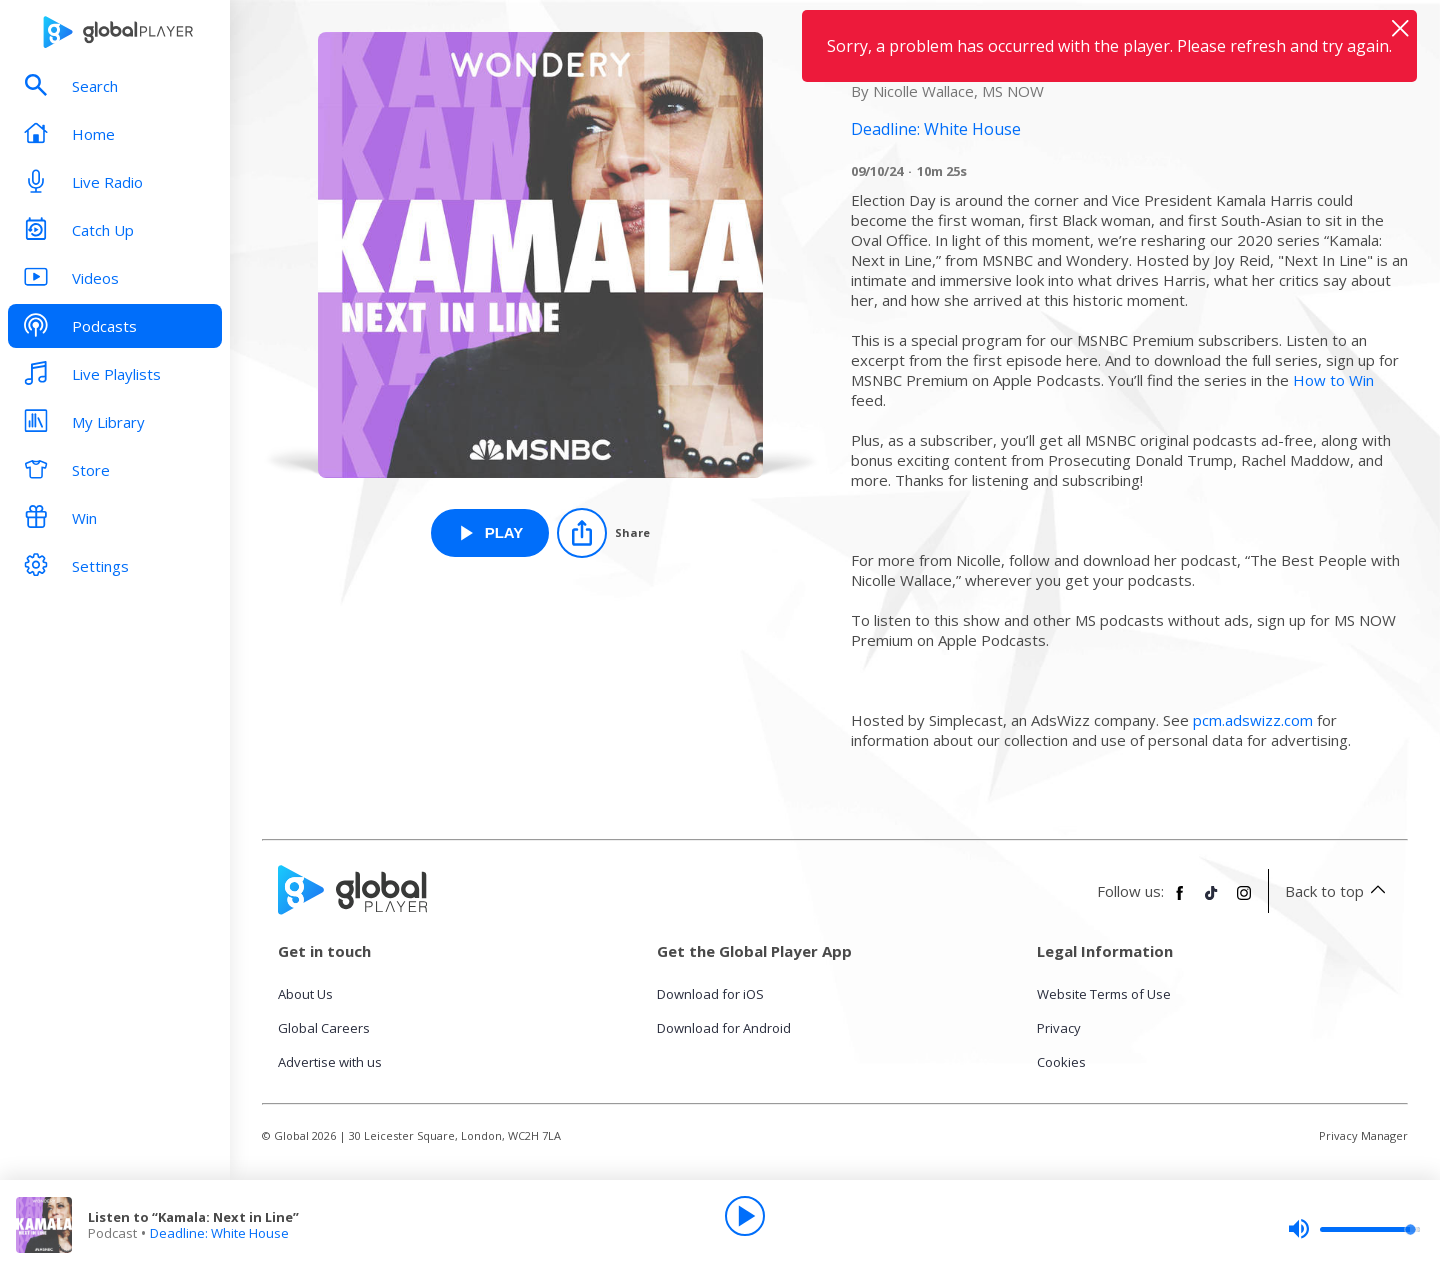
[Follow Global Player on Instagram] (1244, 901)
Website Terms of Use (1104, 994)
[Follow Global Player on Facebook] (1180, 901)
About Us (305, 994)
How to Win (1333, 380)
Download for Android (724, 1028)
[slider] (1354, 1229)
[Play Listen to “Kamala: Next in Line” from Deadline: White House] (490, 533)
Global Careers (324, 1028)
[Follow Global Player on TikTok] (1212, 901)
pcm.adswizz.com (1253, 720)
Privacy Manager (1363, 1135)
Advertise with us (330, 1062)
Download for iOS (710, 994)
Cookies (1061, 1062)
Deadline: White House (219, 1233)
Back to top (1338, 891)
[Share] (603, 533)
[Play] (745, 1216)
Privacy (1059, 1028)
